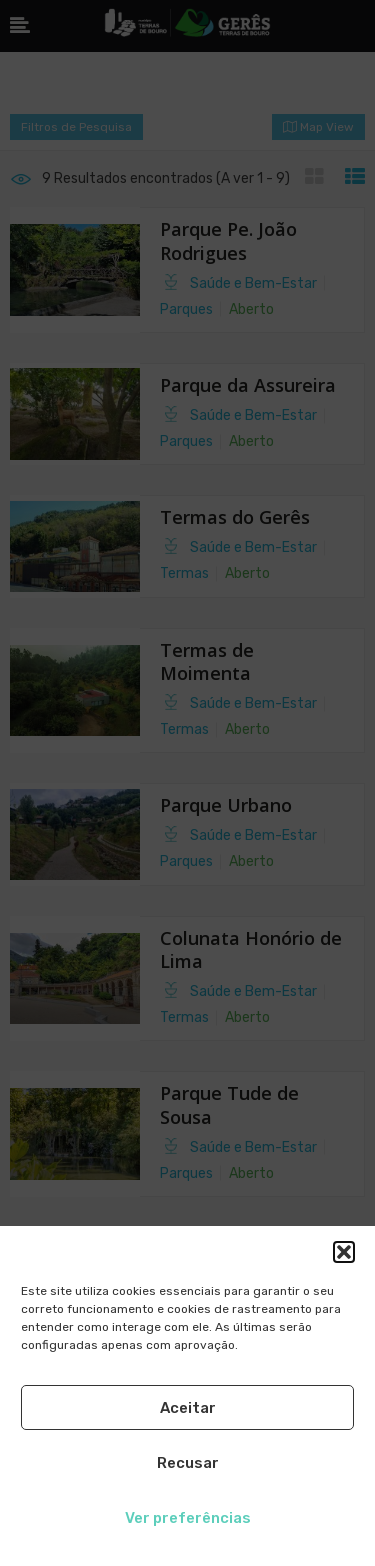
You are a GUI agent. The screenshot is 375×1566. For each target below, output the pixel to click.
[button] (344, 1252)
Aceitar (188, 1408)
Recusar (188, 1463)
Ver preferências (188, 1518)
